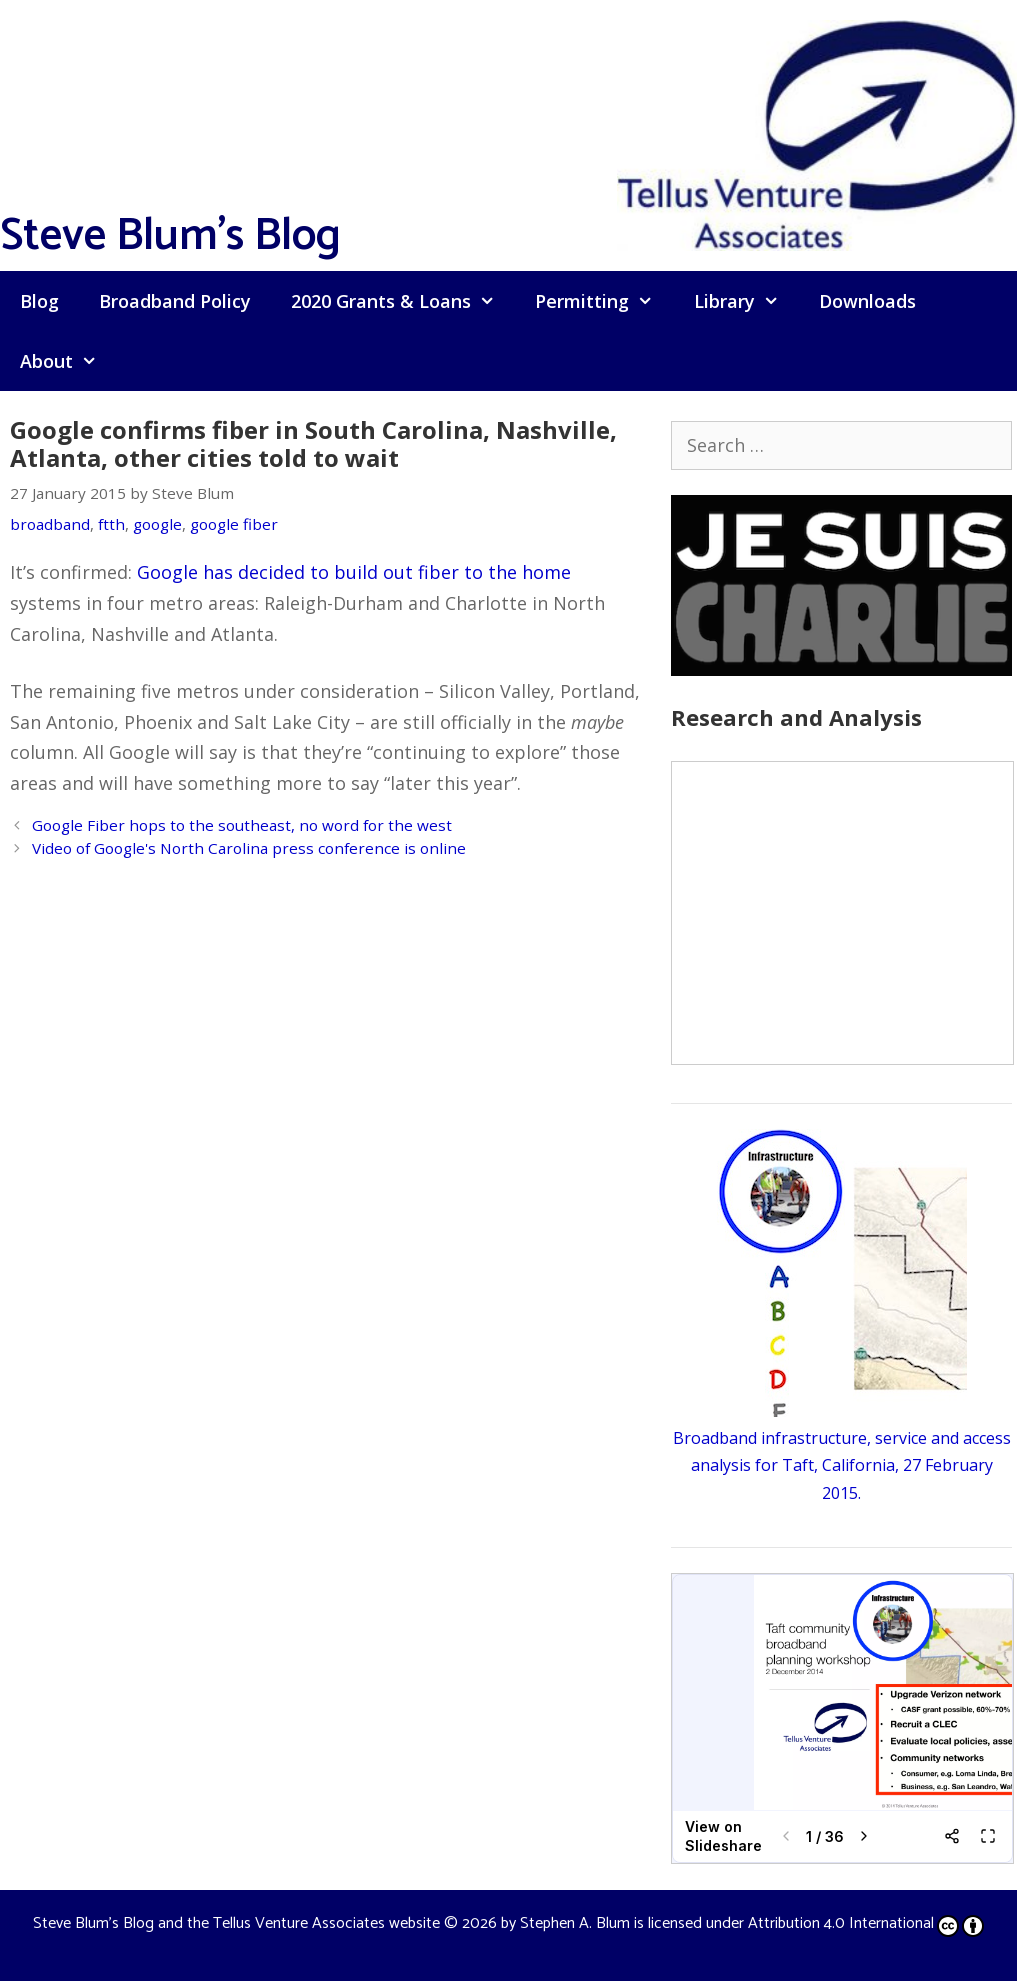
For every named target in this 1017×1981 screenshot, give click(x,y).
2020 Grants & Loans (403, 301)
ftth (111, 524)
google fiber (234, 524)
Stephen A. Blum (575, 1923)
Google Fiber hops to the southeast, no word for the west (242, 825)
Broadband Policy (175, 301)
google (157, 524)
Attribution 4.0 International (866, 1923)
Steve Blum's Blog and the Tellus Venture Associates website (236, 1923)
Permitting (604, 301)
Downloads (867, 301)
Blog (39, 301)
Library (746, 301)
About (68, 361)
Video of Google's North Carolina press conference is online (249, 848)
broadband (50, 524)
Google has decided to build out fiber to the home (354, 572)
